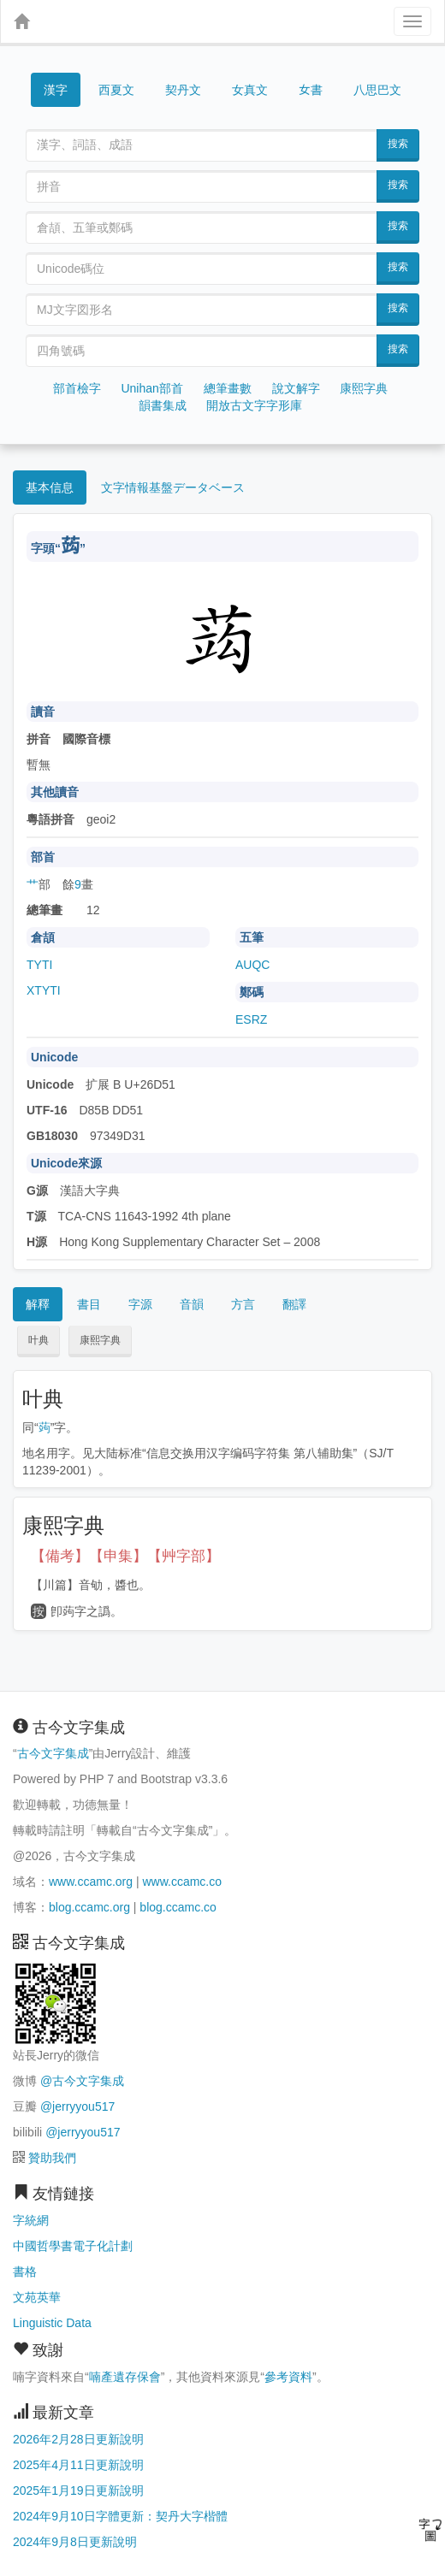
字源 (140, 1304)
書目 (89, 1304)
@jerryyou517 (77, 2106)
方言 (243, 1304)
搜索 (398, 144)
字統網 (31, 2220)
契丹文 (183, 90)
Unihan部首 (151, 388)
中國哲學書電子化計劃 (73, 2246)
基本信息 (50, 487)
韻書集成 (163, 405)
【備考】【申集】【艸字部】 (125, 1556)
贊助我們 (52, 2158)
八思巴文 (377, 90)
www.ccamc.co (182, 1881)
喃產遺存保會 (125, 2377)
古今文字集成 (53, 1753)
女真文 (250, 90)
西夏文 (116, 90)
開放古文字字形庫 (254, 405)
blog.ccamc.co (177, 1907)
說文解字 (296, 388)
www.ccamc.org (91, 1881)
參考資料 (288, 2377)
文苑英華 (37, 2297)
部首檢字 (77, 388)
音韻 (192, 1304)
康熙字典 (364, 388)
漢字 (56, 90)
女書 (311, 88)
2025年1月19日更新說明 (78, 2490)
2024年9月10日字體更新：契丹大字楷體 (120, 2516)
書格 (25, 2271)
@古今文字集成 (82, 2081)
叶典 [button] (38, 1340)
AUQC (252, 965)
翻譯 (294, 1304)
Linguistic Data (52, 2323)
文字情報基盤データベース (173, 487)
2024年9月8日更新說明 (75, 2542)
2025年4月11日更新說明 (78, 2465)
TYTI (39, 965)
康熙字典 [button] (100, 1340)
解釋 (38, 1304)
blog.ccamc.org (89, 1907)
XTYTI (44, 990)
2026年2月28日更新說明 (78, 2439)
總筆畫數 (228, 388)
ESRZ (251, 1019)
